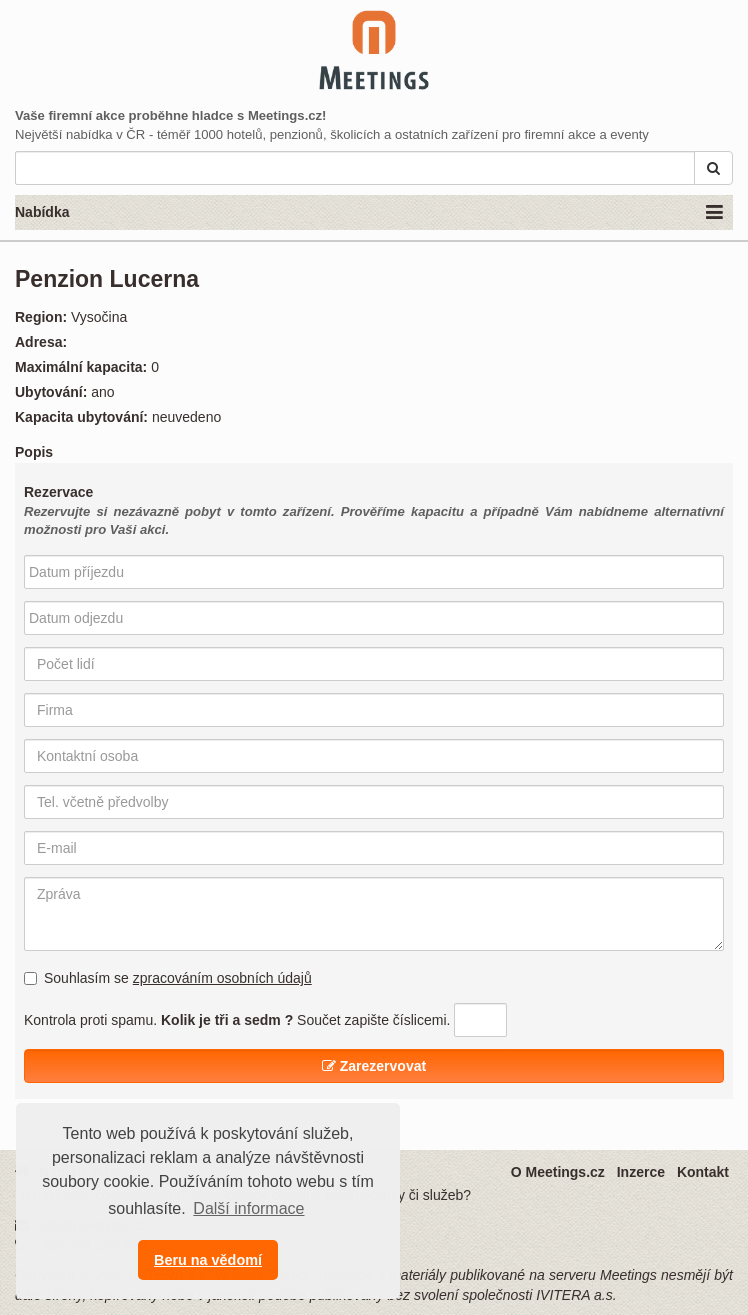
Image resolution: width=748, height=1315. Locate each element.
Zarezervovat (374, 1066)
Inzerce (641, 1172)
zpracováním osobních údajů (222, 978)
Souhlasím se (168, 978)
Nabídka (369, 213)
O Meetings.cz (558, 1172)
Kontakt (703, 1172)
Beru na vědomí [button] (208, 1260)
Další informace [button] (248, 1208)
